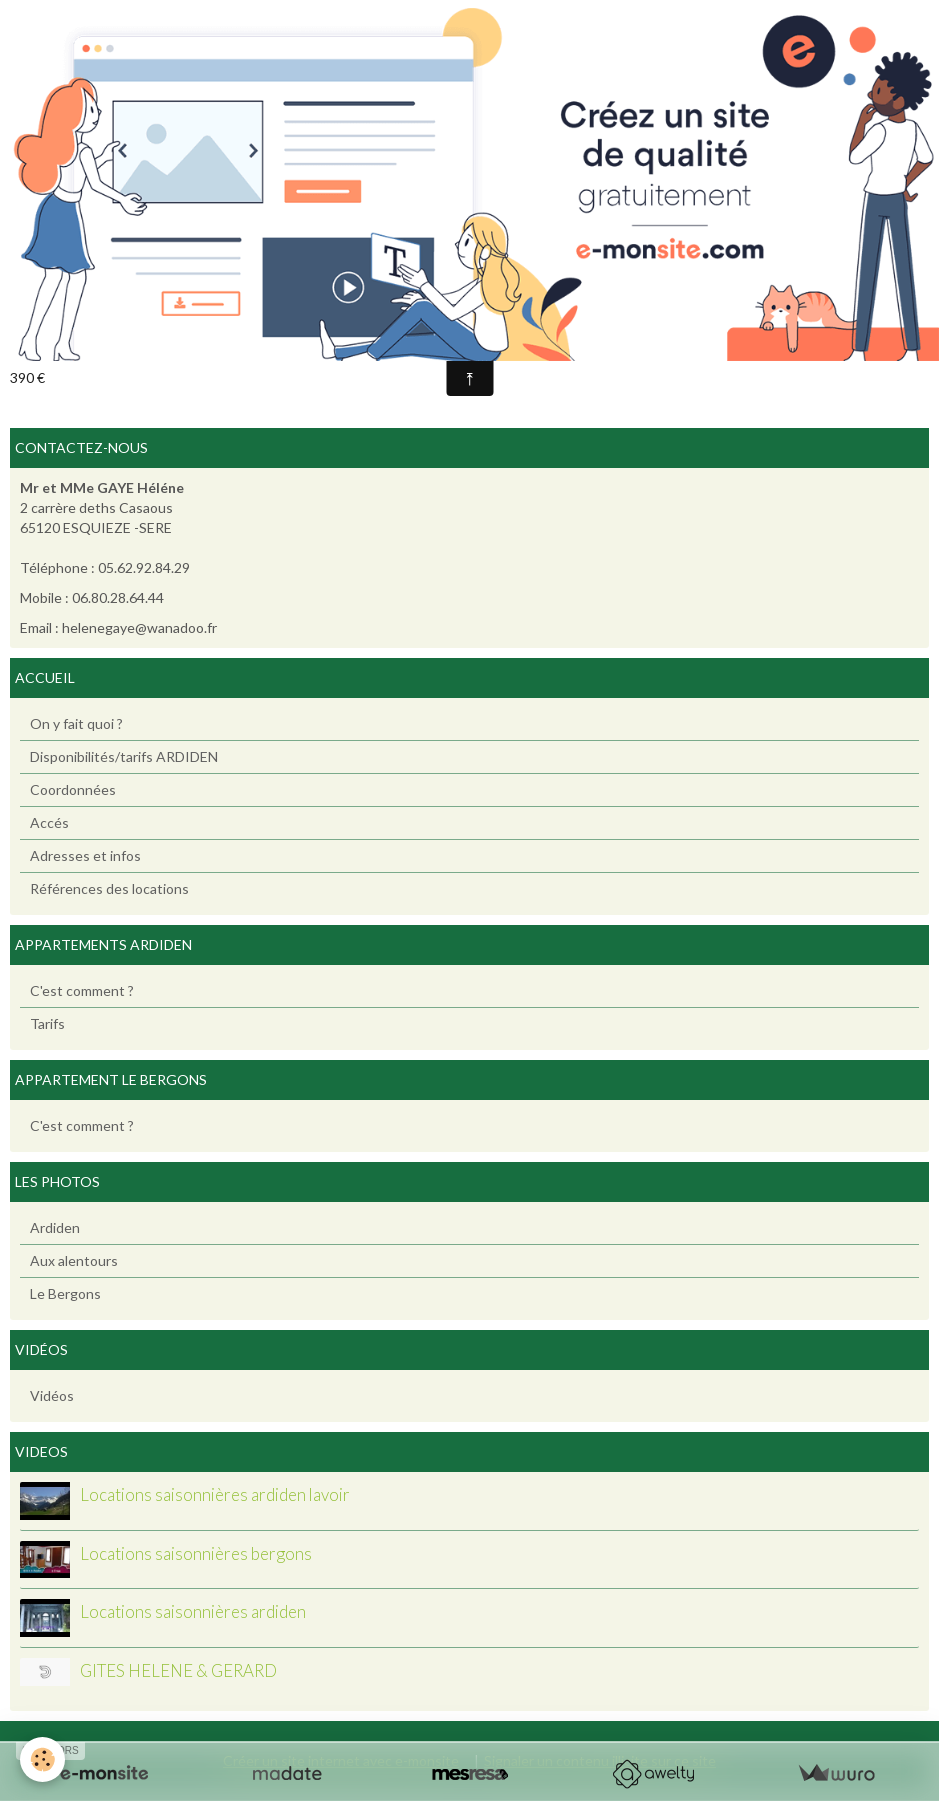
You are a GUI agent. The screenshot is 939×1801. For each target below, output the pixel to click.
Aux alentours (74, 1260)
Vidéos (52, 1395)
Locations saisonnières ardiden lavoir (215, 1495)
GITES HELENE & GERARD (178, 1670)
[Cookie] (42, 1759)
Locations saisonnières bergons (196, 1553)
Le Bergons (65, 1293)
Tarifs (47, 1023)
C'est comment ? (82, 990)
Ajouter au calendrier (94, 345)
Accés (49, 822)
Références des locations (109, 888)
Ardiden (55, 1227)
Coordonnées (73, 789)
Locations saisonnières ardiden (193, 1612)
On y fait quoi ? (76, 723)
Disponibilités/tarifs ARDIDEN (124, 756)
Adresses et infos (85, 855)
